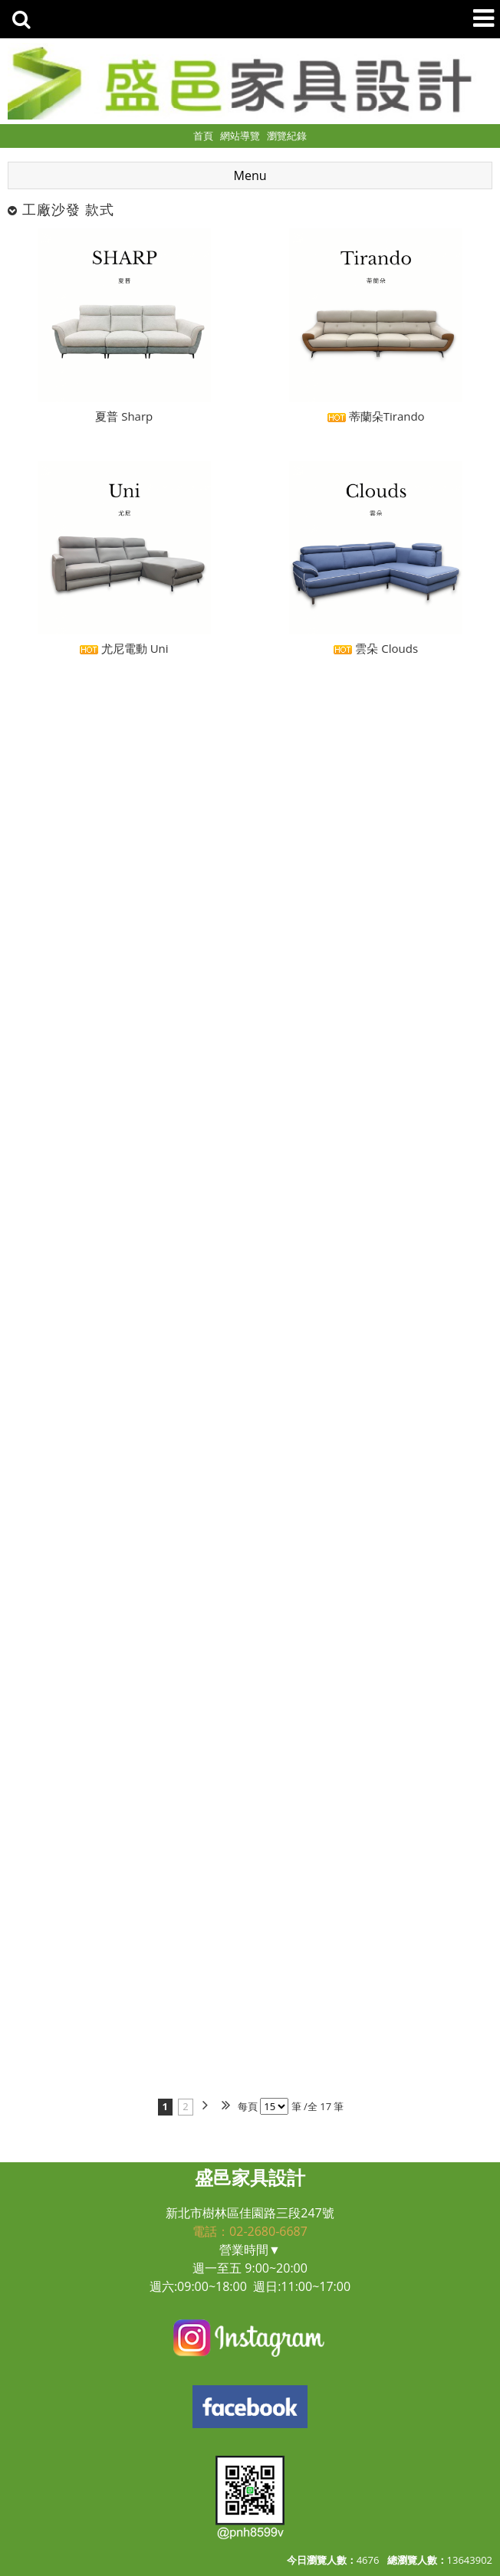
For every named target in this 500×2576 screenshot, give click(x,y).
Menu (250, 175)
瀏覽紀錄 (287, 136)
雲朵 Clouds (376, 648)
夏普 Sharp (124, 416)
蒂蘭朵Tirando (376, 416)
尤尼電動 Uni (124, 648)
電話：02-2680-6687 (250, 2231)
